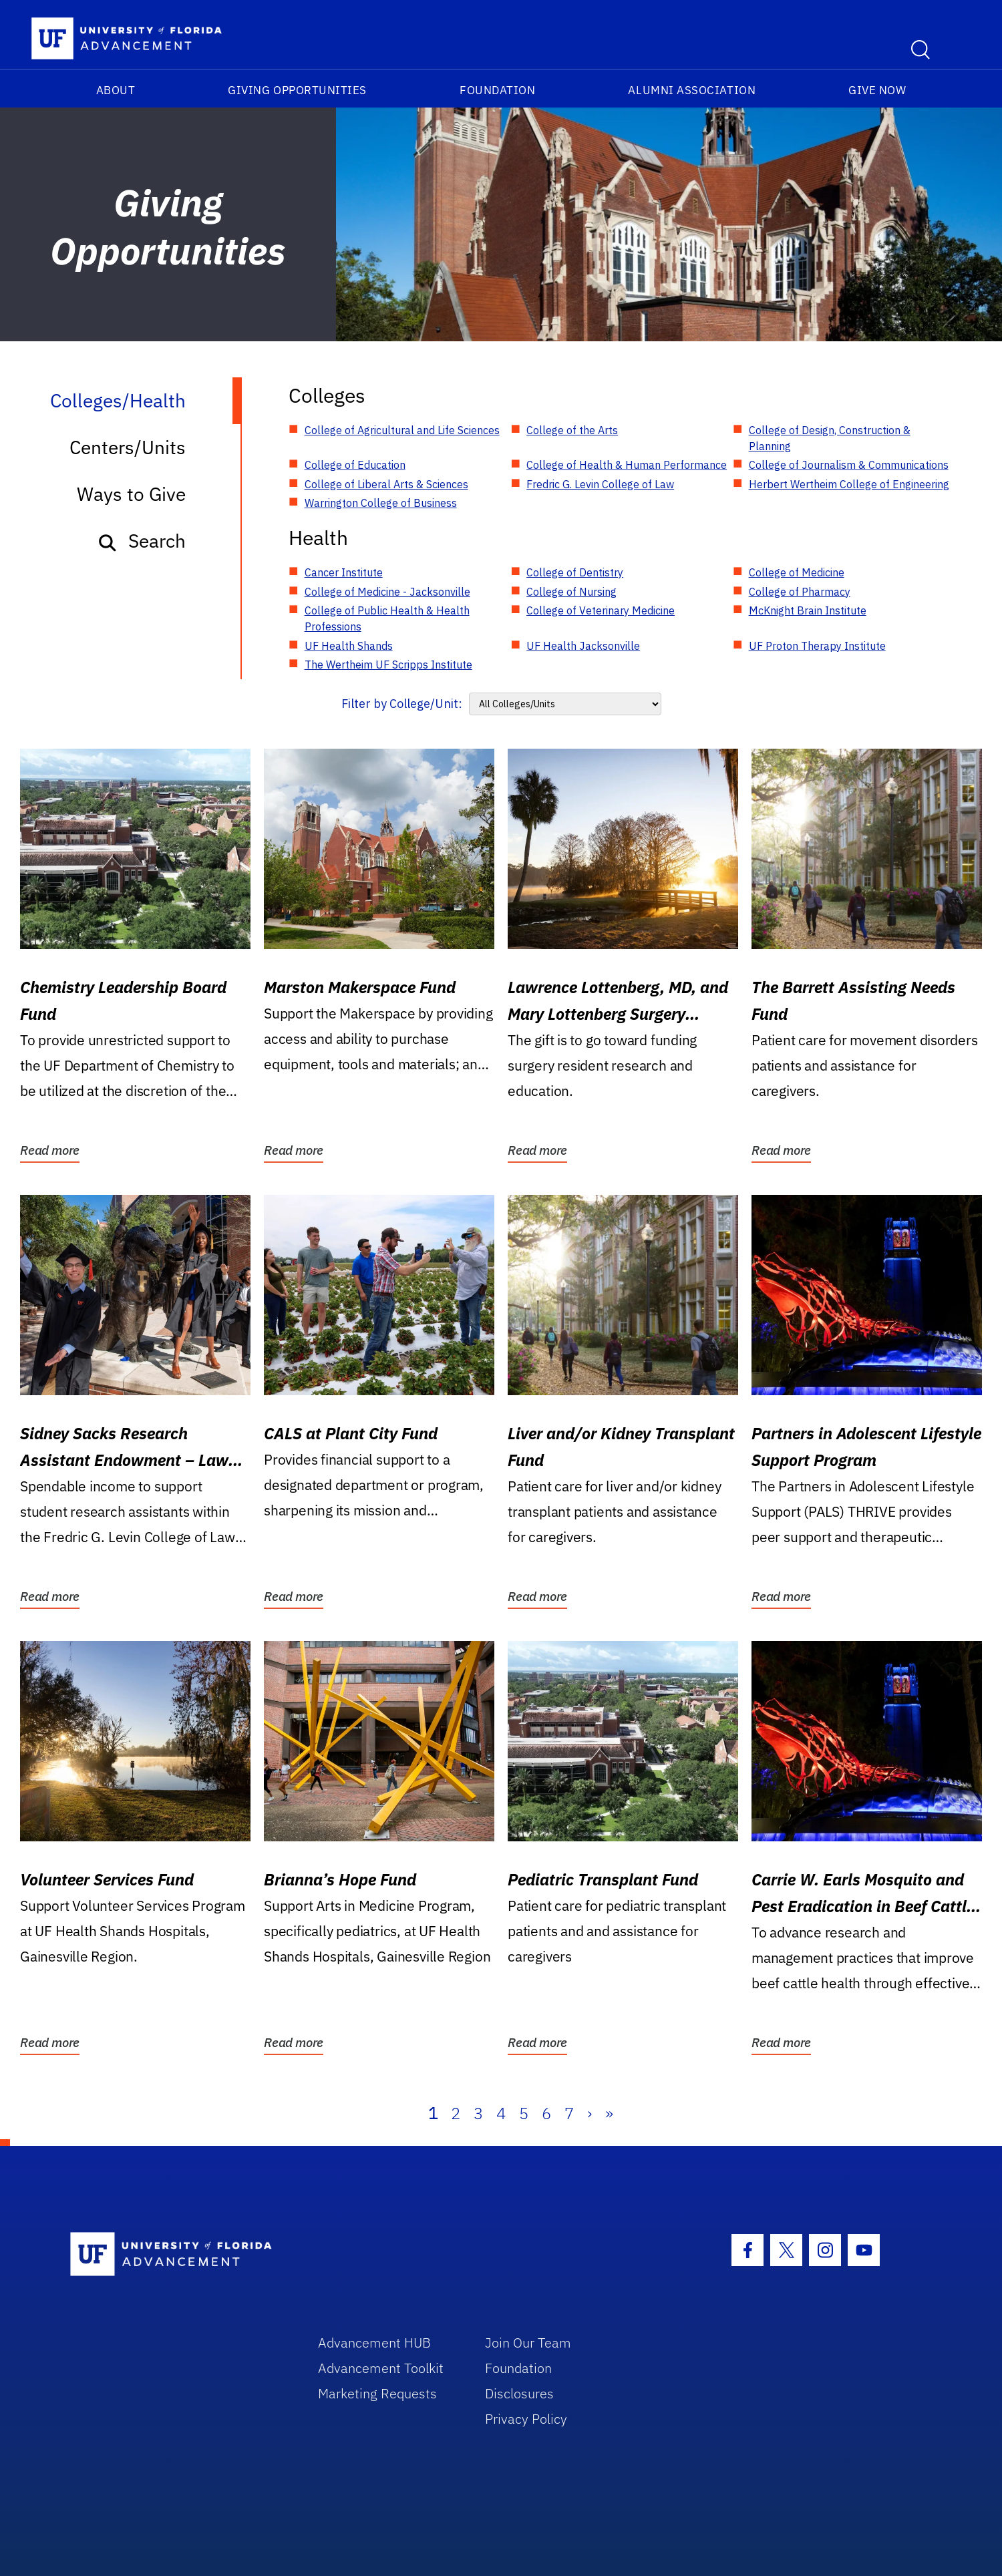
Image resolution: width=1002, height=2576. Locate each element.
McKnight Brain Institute (807, 610)
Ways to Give (131, 494)
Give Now (877, 90)
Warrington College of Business (381, 503)
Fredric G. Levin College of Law (600, 484)
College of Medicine (796, 572)
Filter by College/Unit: (401, 703)
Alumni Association (692, 90)
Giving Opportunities (297, 90)
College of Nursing (571, 591)
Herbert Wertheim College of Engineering (849, 484)
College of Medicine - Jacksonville (387, 591)
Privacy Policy (526, 2419)
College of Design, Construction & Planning (829, 438)
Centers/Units (127, 447)
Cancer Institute (344, 572)
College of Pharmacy (799, 591)
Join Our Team (528, 2343)
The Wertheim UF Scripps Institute (388, 664)
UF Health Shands (349, 646)
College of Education (355, 465)
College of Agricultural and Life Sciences (402, 430)
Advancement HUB (374, 2343)
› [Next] (589, 2113)
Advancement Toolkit (381, 2368)
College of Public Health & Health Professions (387, 618)
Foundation (497, 90)
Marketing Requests (377, 2393)
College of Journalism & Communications (849, 465)
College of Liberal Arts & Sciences (386, 484)
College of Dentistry (574, 572)
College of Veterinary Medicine (600, 610)
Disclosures (519, 2393)
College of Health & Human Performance (626, 465)
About (116, 90)
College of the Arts (572, 430)
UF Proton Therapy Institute (817, 646)
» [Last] (609, 2113)
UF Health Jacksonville (583, 646)
